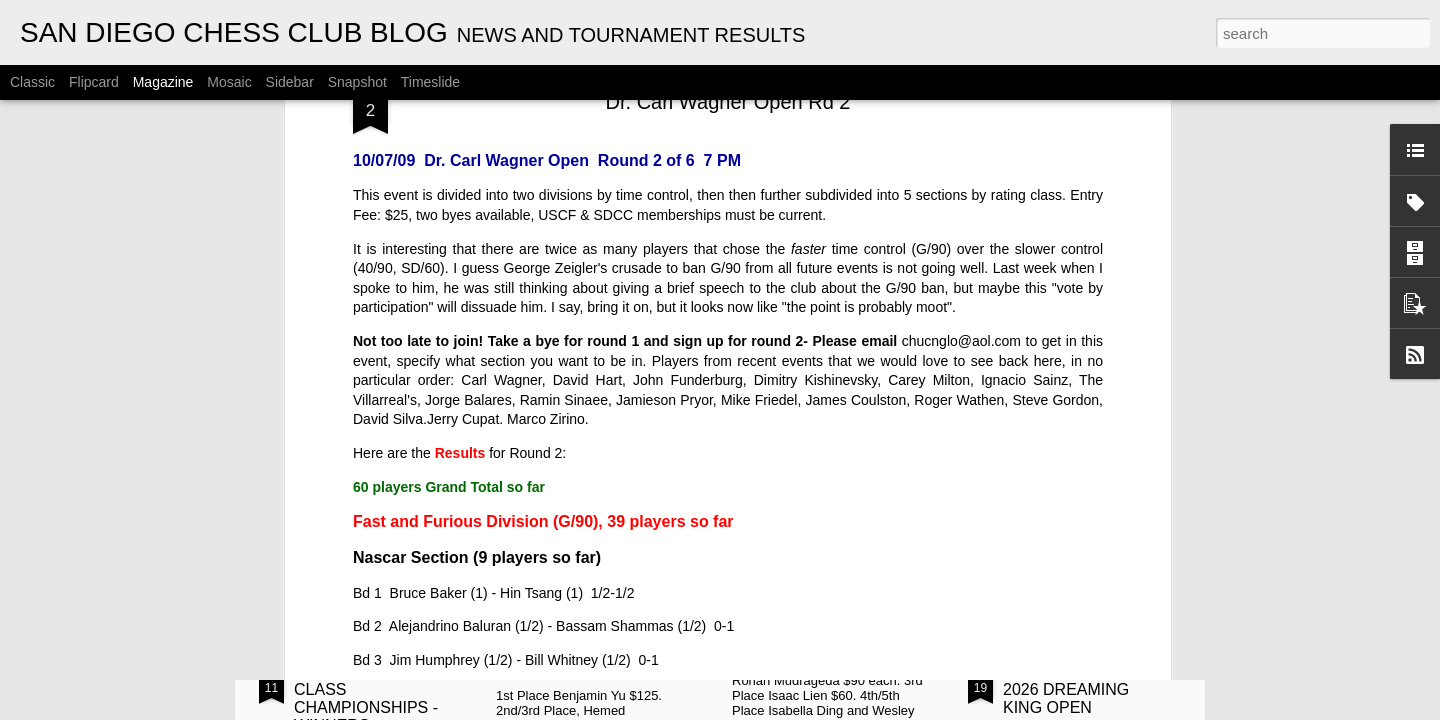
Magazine (163, 82)
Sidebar (290, 82)
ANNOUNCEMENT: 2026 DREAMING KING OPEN (1073, 689)
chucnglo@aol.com (961, 121)
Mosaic (229, 82)
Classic (32, 82)
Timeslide (430, 82)
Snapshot (357, 82)
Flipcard (94, 82)
